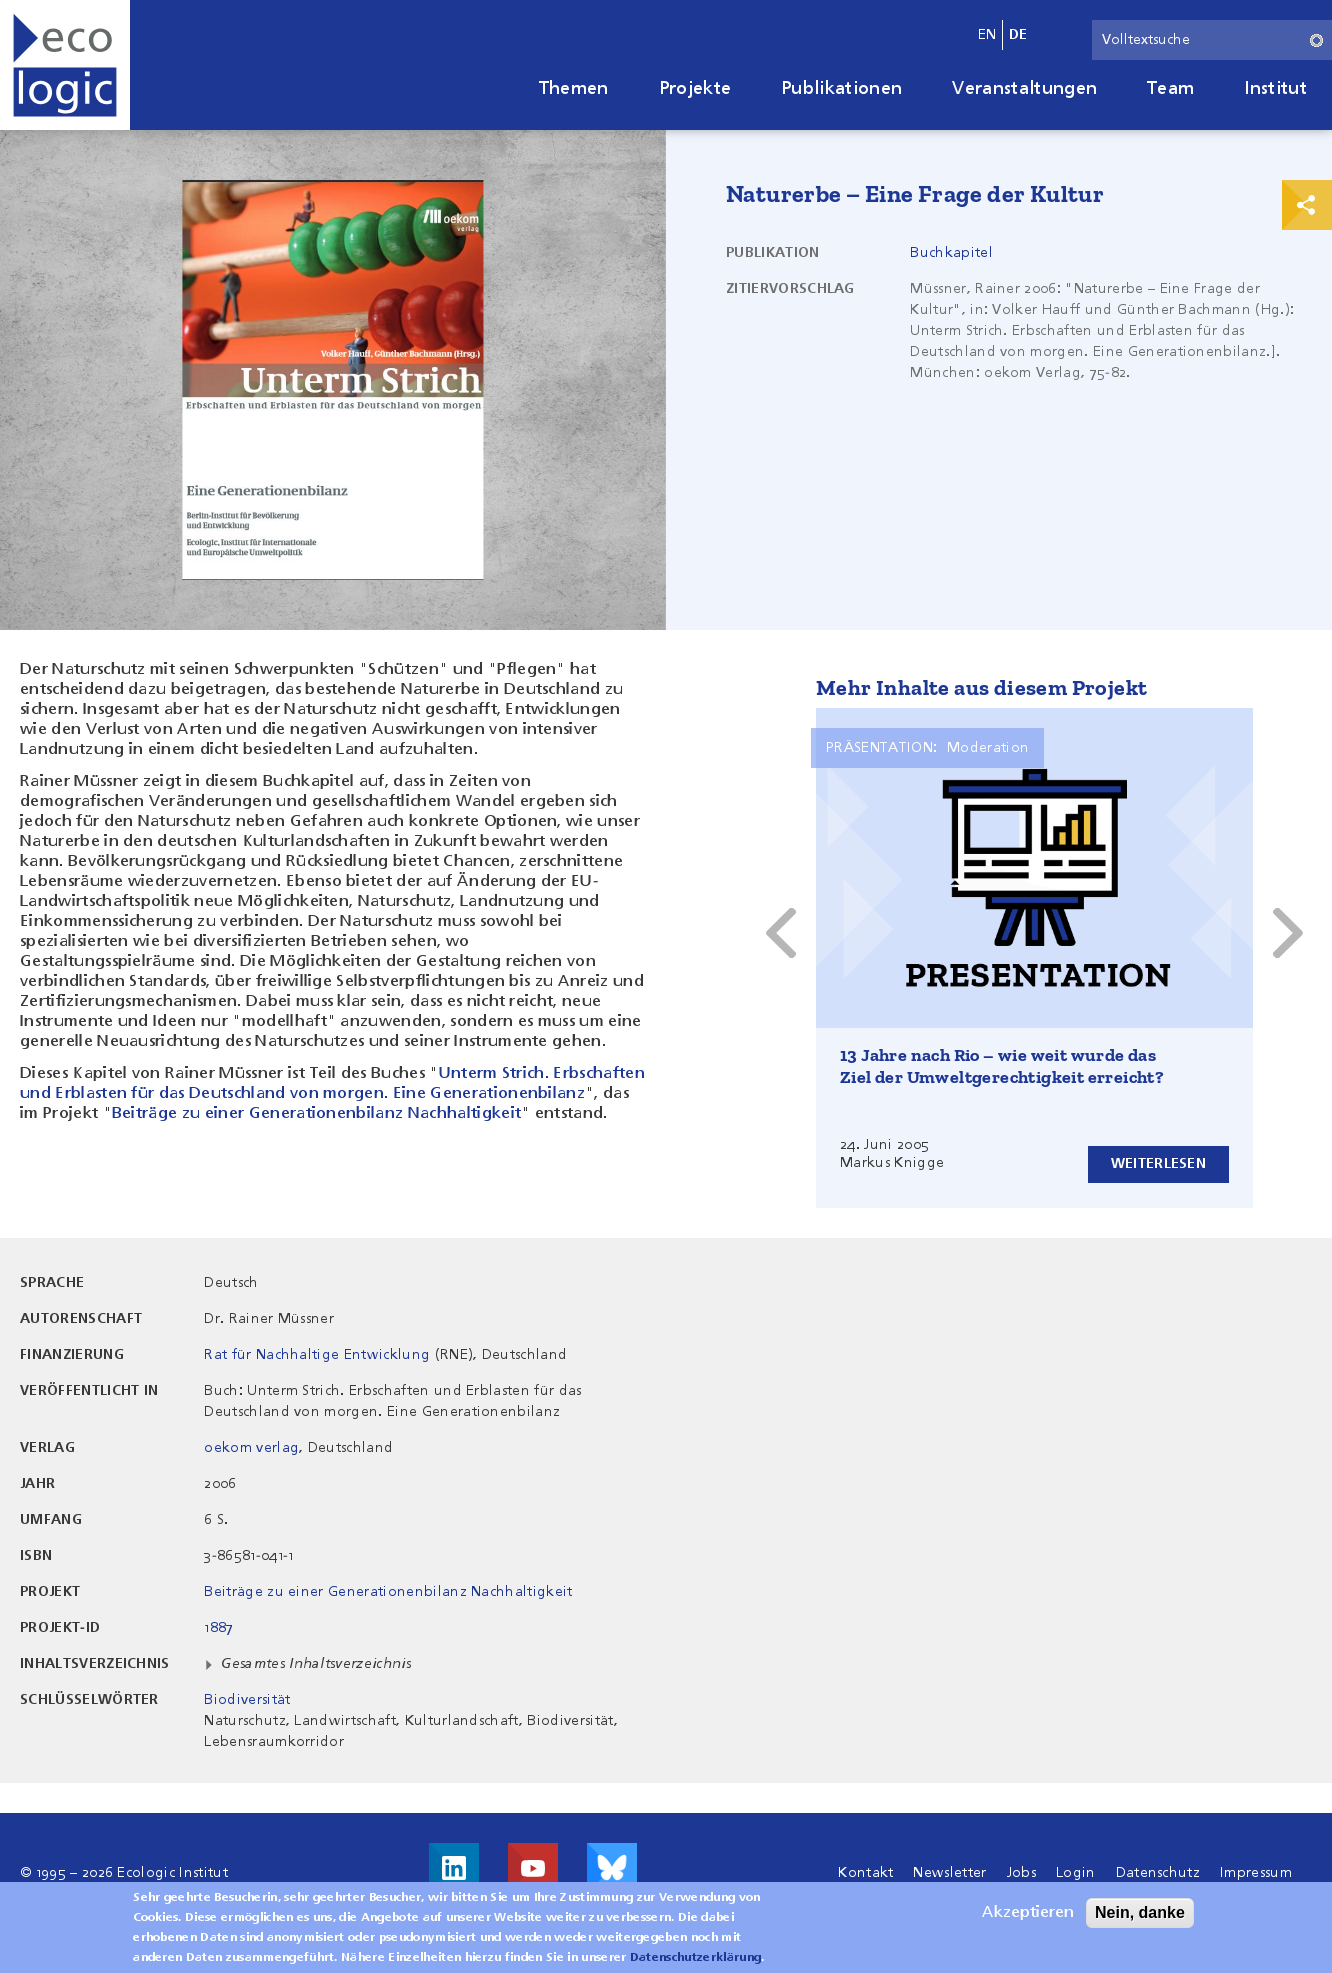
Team (1170, 89)
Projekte (695, 89)
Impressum (1256, 1873)
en (987, 35)
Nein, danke (1140, 1913)
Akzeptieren (1028, 1914)
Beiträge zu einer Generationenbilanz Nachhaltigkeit (316, 1114)
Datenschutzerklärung (695, 1959)
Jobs (1021, 1873)
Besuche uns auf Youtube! (533, 1868)
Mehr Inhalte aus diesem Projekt (981, 687)
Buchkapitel (951, 253)
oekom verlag (251, 1448)
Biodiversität (247, 1700)
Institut (1275, 89)
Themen (574, 89)
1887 (218, 1628)
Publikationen (841, 89)
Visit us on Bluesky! (612, 1868)
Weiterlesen (1158, 1164)
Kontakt (865, 1873)
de (1018, 35)
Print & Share (1307, 205)
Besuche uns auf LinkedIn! (454, 1868)
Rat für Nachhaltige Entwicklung (317, 1355)
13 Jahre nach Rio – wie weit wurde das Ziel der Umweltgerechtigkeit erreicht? (1002, 1066)
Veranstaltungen (1024, 89)
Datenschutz (1158, 1873)
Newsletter (949, 1873)
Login (1076, 1873)
